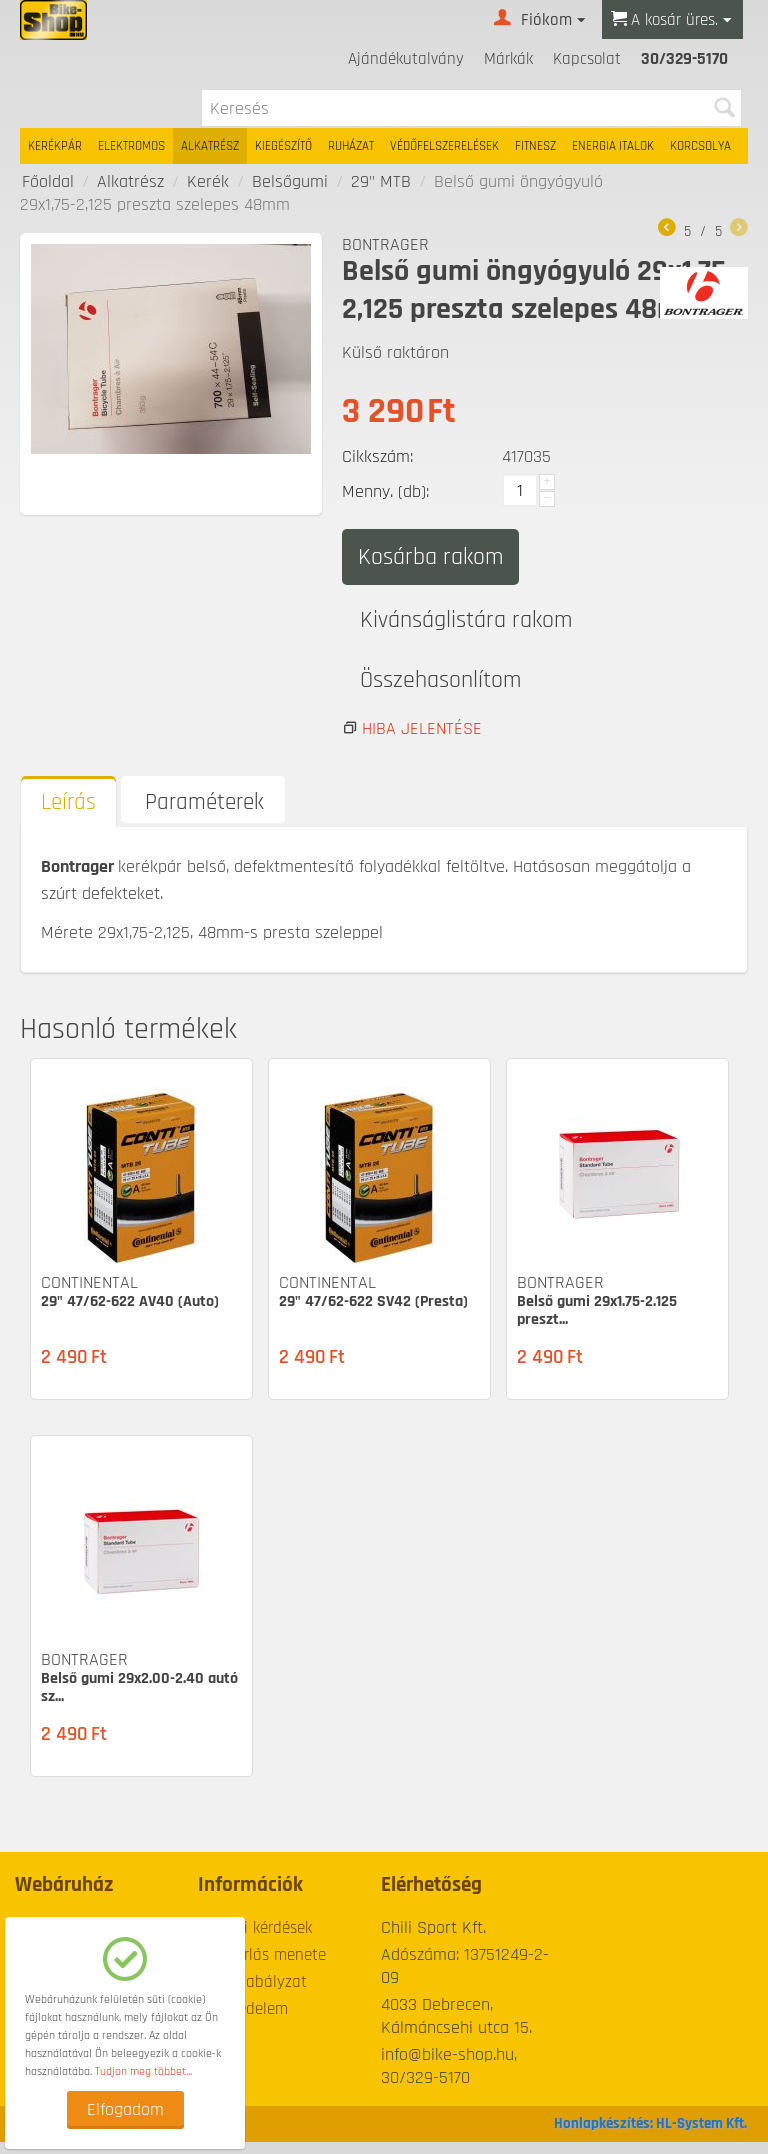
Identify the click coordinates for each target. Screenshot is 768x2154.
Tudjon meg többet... (143, 2071)
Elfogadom (125, 2109)
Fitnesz (535, 146)
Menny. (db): (385, 491)
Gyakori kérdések (255, 1940)
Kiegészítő (283, 146)
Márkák (508, 59)
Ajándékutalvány (406, 59)
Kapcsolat (587, 59)
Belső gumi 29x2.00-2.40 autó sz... (139, 1700)
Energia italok (613, 146)
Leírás (68, 815)
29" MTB (381, 181)
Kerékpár (55, 146)
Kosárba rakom (430, 557)
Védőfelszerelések (444, 146)
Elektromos (131, 146)
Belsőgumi (290, 181)
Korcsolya (700, 146)
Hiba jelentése (422, 741)
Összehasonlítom (448, 690)
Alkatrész (210, 146)
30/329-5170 (684, 59)
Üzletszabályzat (252, 1994)
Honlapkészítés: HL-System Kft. (650, 2135)
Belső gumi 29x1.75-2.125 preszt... (597, 1323)
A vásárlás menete (262, 1967)
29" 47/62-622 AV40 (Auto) (130, 1314)
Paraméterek (204, 815)
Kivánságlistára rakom (474, 623)
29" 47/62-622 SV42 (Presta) (373, 1314)
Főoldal (48, 181)
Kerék (208, 181)
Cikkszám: (377, 456)
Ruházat (351, 146)
